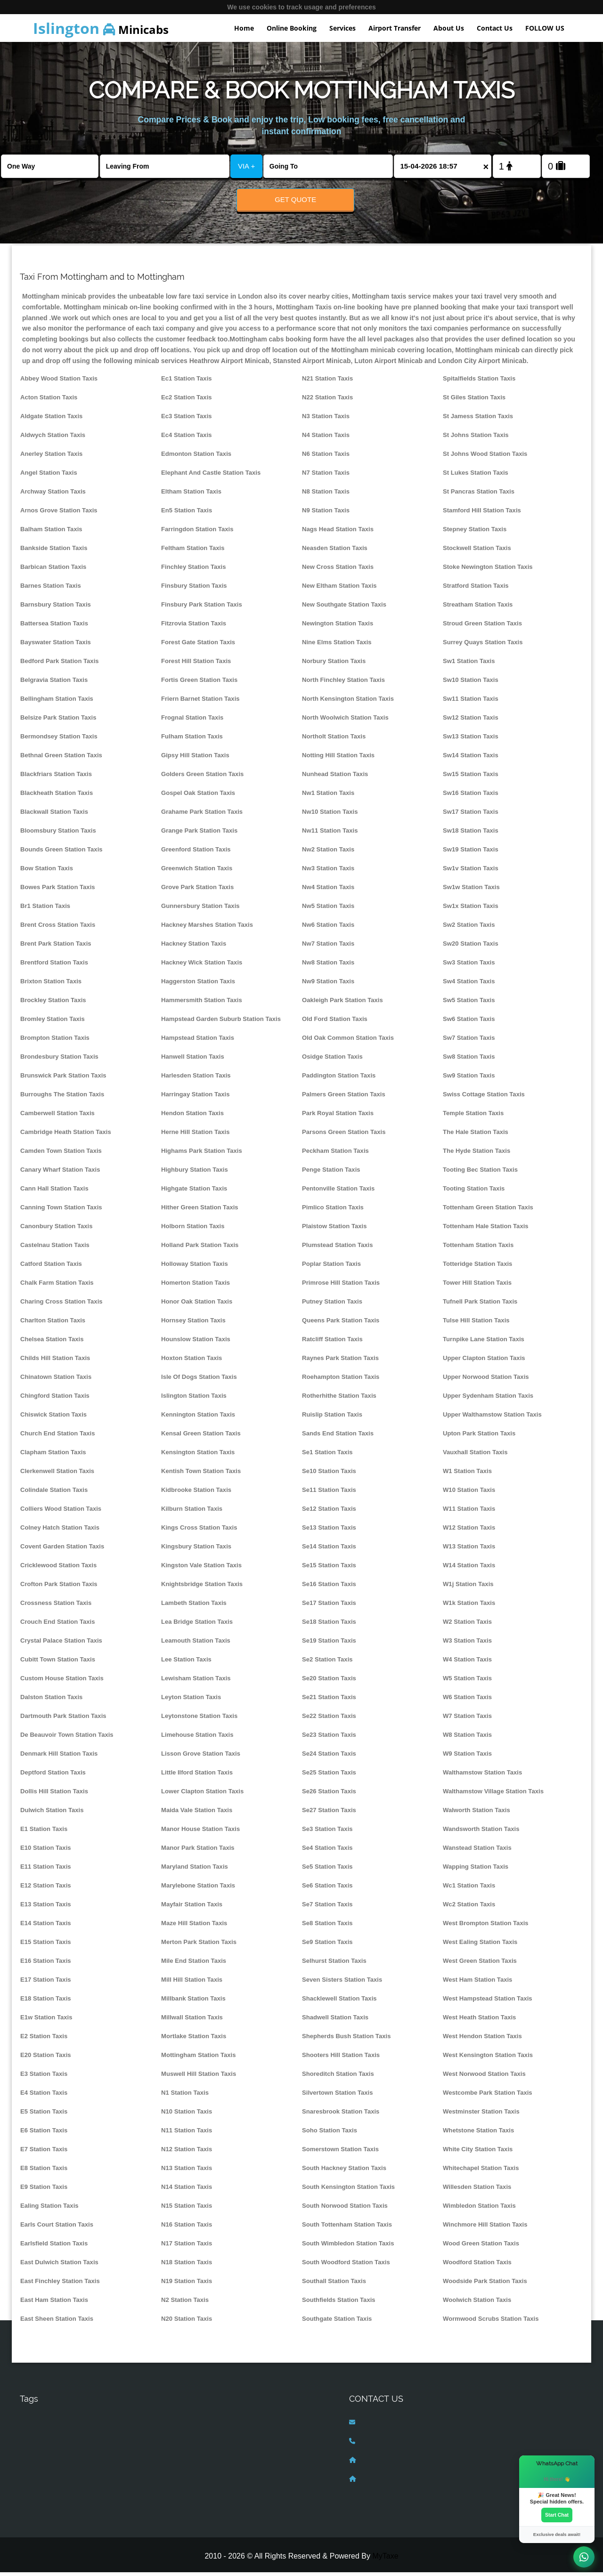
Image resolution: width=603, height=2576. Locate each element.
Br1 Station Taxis (45, 909)
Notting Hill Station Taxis (338, 758)
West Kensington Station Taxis (488, 2058)
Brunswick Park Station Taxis (63, 1079)
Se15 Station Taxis (329, 1568)
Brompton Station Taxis (55, 1041)
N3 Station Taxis (326, 419)
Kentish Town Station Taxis (201, 1474)
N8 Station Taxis (326, 495)
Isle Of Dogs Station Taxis (199, 1380)
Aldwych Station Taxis (52, 438)
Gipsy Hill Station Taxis (195, 758)
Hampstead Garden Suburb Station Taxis (221, 1022)
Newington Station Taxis (337, 627)
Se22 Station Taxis (329, 1719)
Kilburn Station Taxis (191, 1512)
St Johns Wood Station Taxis (485, 457)
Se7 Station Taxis (327, 1908)
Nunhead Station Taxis (335, 777)
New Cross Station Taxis (338, 570)
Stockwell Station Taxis (477, 551)
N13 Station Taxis (186, 2171)
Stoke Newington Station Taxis (488, 570)
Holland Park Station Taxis (199, 1248)
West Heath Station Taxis (479, 2021)
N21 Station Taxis (327, 382)
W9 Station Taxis (467, 1757)
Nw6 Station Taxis (328, 928)
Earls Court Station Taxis (56, 2228)
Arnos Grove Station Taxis (59, 514)
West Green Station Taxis (480, 1964)
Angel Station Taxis (48, 476)
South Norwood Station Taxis (345, 2209)
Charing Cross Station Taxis (61, 1305)
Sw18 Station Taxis (470, 834)
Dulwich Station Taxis (52, 1813)
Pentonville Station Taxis (338, 1192)
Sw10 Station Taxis (470, 683)
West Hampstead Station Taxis (487, 2002)
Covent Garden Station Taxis (62, 1550)
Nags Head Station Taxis (338, 532)
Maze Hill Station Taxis (194, 1926)
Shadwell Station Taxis (335, 2021)
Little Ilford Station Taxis (197, 1776)
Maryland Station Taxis (194, 1870)
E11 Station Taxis (45, 1870)
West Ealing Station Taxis (480, 1945)
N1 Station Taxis (185, 2096)
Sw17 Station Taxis (470, 815)
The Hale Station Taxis (475, 1135)
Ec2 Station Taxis (186, 401)
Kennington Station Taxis (198, 1418)
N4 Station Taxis (326, 438)
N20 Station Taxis (186, 2322)
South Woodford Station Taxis (346, 2265)
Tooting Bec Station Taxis (480, 1173)
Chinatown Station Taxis (55, 1380)
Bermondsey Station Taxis (59, 740)
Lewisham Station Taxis (196, 1681)
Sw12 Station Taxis (470, 721)
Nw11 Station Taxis (330, 834)
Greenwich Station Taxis (196, 871)
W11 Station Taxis (469, 1512)
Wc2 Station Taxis (469, 1908)
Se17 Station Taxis (329, 1606)
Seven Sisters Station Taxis (342, 1983)
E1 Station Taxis (43, 1832)
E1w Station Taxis (46, 2021)
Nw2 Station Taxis (328, 853)
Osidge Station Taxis (332, 1060)
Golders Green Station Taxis (202, 777)
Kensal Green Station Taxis (201, 1437)
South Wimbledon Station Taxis (348, 2247)
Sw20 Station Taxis (470, 947)
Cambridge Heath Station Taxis (65, 1135)
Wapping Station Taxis (475, 1870)
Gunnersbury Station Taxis (200, 909)
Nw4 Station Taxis (328, 890)
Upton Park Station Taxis (479, 1437)
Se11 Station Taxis (329, 1493)
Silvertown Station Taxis (337, 2096)
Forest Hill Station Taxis (196, 664)
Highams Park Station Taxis (201, 1154)
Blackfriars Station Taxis (56, 777)
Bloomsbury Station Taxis (58, 834)
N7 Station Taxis (326, 476)
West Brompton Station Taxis (486, 1926)
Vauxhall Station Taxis (475, 1455)
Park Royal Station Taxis (338, 1116)
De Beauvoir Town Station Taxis (67, 1738)
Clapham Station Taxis (53, 1455)
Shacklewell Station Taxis (339, 2002)
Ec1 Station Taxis (186, 382)
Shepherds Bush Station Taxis (346, 2039)
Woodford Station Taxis (477, 2265)
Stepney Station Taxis (474, 532)
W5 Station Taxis (467, 1681)
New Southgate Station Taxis (344, 608)
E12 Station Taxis (45, 1889)
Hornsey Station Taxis (193, 1324)
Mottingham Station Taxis (198, 2058)
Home (244, 28)
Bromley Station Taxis (52, 1022)
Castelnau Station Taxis (55, 1248)
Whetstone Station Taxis (478, 2134)
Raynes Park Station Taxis (340, 1361)
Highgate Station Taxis (194, 1192)
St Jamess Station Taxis (478, 419)
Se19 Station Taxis (329, 1644)
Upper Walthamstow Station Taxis (492, 1418)
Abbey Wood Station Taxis (59, 382)
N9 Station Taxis (326, 514)
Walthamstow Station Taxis (482, 1776)
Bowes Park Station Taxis (57, 890)
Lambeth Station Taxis (194, 1606)
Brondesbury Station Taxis (59, 1060)
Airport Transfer (394, 28)
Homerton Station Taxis (195, 1286)
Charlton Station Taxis (52, 1324)
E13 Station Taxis (45, 1908)
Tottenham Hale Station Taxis (486, 1229)
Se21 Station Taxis (329, 1700)
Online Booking (292, 28)
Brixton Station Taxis (50, 984)
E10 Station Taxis (45, 1851)
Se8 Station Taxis (327, 1926)
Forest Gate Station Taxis (198, 645)
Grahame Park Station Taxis (202, 815)
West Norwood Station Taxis (484, 2077)
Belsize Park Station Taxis (58, 721)
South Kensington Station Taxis (348, 2190)
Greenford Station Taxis (196, 853)
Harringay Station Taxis (195, 1098)
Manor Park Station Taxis (198, 1851)
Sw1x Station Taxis (470, 909)
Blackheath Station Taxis (56, 796)
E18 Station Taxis (45, 2002)
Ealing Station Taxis (49, 2209)
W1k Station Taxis (469, 1606)
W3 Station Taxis (467, 1644)
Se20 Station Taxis (329, 1681)
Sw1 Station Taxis (469, 664)
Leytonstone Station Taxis (199, 1719)
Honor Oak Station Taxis (196, 1305)
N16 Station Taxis (186, 2228)
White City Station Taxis (478, 2152)
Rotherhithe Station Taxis (339, 1399)
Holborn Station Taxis (193, 1229)
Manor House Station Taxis (200, 1832)
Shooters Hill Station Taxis (341, 2058)
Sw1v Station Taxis (470, 871)
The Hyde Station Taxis (476, 1154)
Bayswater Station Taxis (55, 645)
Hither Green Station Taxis (199, 1211)
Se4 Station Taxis (327, 1851)
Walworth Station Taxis (476, 1813)
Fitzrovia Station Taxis (193, 627)
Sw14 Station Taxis (470, 758)
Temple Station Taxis (473, 1116)
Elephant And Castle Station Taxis (211, 476)
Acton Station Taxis (48, 401)
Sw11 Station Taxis (470, 702)
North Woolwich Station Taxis (345, 721)
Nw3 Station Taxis (328, 871)
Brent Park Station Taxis (55, 947)
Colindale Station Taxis (54, 1493)
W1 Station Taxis (467, 1474)
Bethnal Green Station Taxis (61, 758)
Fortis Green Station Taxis (199, 683)
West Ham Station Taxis (477, 1983)
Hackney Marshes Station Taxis (207, 928)
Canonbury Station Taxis (56, 1229)
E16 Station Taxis (45, 1964)
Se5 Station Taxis (327, 1870)
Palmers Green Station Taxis (343, 1098)
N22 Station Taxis (327, 401)
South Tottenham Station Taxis (347, 2228)
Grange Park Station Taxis (199, 834)
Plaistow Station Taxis (334, 1229)
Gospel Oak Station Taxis (198, 796)
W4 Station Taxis (467, 1663)
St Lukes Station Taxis (475, 476)
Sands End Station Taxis (338, 1437)
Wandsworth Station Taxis (481, 1832)
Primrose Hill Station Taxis (341, 1286)
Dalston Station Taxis (51, 1700)
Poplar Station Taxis (331, 1267)
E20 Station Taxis (45, 2058)
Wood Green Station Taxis (481, 2247)
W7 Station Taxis (467, 1719)
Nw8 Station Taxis (328, 966)
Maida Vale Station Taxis (196, 1813)
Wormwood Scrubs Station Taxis (490, 2322)
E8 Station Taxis (43, 2171)
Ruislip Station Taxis (332, 1418)
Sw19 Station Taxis (470, 853)
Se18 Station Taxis (329, 1625)
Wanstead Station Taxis (477, 1851)
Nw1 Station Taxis (328, 796)
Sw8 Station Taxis (469, 1060)
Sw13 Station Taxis (470, 740)
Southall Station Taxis (334, 2284)
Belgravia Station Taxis (54, 683)
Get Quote (295, 199)
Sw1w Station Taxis (471, 890)
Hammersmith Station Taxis (201, 1003)
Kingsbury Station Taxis (196, 1550)
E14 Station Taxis (45, 1926)
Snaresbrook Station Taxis (340, 2115)
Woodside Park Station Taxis (485, 2284)
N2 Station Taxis (185, 2303)
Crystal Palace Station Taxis (61, 1644)
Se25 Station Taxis (329, 1776)
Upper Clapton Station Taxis (484, 1361)
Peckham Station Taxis (335, 1154)
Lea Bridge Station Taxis (197, 1625)
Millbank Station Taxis (193, 2002)
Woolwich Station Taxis (477, 2303)
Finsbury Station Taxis (194, 589)
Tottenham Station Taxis (478, 1248)
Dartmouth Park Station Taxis (63, 1719)
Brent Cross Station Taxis (57, 928)
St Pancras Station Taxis (478, 495)
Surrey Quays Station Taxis (483, 645)
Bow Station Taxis (46, 871)
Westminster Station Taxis (481, 2115)
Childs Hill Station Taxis (55, 1361)
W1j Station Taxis (468, 1587)
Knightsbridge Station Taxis (202, 1587)
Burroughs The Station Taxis (62, 1098)
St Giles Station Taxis (474, 401)
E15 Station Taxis (45, 1945)
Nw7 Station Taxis (328, 947)
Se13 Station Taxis (329, 1531)
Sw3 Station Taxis (469, 966)
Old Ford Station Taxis (334, 1022)
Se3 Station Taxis (327, 1832)
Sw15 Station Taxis (470, 777)
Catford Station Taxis (51, 1267)
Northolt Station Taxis (334, 740)
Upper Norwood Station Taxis (486, 1380)
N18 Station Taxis (186, 2265)
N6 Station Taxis (326, 457)
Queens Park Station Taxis (340, 1324)
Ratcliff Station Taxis (332, 1342)
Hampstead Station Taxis (197, 1041)
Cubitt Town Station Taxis (57, 1663)
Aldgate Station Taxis (51, 419)
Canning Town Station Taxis (61, 1211)
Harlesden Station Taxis (196, 1079)
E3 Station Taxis (43, 2077)
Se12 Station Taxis (329, 1512)
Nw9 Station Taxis (328, 984)
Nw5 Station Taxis (328, 909)
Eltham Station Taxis (191, 495)
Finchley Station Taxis (193, 570)
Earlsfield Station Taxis (54, 2247)
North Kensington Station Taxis (348, 702)
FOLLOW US (544, 28)
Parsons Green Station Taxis (344, 1135)
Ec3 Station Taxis (186, 419)
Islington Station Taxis (194, 1399)
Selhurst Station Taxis (334, 1964)
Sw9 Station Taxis (469, 1079)
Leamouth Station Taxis (195, 1644)
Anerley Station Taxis (51, 457)
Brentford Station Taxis (54, 966)
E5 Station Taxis (43, 2115)
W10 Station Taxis (469, 1493)
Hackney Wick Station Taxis (201, 966)
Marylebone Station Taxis (198, 1889)
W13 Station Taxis (469, 1550)
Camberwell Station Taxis (57, 1116)
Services (342, 28)
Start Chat (557, 2514)
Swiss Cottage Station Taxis (484, 1098)
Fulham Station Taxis (192, 740)
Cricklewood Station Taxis (58, 1568)
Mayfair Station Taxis (191, 1908)
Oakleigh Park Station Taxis (342, 1003)
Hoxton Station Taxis (191, 1361)
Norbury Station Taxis (334, 664)
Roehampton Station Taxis (340, 1380)
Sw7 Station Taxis (469, 1041)
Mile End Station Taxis (193, 1964)
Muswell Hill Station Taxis (198, 2077)
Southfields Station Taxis (338, 2303)
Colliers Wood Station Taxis (60, 1512)
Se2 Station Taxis (327, 1663)
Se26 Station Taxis (329, 1794)
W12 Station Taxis (469, 1531)
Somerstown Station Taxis (340, 2152)
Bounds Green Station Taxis (61, 853)
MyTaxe (385, 2560)
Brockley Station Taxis (53, 1003)
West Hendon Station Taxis (482, 2039)
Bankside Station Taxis (54, 551)
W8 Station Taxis (467, 1738)
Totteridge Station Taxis (477, 1267)
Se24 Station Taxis (329, 1757)
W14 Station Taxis (469, 1568)
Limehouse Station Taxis (197, 1738)
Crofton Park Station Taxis (59, 1587)
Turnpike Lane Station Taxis (483, 1342)
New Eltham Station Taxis (339, 589)
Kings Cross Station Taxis (199, 1531)
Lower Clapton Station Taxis (202, 1794)
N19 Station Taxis (186, 2284)
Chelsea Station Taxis (52, 1342)
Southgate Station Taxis (337, 2322)
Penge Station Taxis (331, 1173)
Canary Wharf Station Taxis (60, 1173)
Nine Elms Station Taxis (337, 645)
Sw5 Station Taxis (469, 1003)
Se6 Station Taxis (327, 1889)
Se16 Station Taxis (329, 1587)
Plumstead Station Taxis (337, 1248)
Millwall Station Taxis (192, 2021)
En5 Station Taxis (186, 514)
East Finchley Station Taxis (60, 2284)
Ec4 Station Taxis (186, 438)
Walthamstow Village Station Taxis (493, 1794)
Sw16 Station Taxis (470, 796)
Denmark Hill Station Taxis (59, 1757)
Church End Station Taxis (57, 1437)
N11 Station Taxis (186, 2134)
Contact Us (495, 28)
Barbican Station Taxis (53, 570)
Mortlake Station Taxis (193, 2039)
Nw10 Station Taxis (330, 815)
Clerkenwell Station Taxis (57, 1474)
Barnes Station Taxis (50, 589)
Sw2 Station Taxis (469, 928)
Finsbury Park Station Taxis (201, 608)
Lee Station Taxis (186, 1663)
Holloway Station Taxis (194, 1267)
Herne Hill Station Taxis (195, 1135)
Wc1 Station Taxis (469, 1889)
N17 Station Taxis (186, 2247)
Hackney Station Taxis (193, 947)
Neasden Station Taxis (334, 551)
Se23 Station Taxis (329, 1738)
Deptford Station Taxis (53, 1776)
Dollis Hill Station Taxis (54, 1794)
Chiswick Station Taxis (53, 1418)
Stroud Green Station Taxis (482, 627)
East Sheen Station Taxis (56, 2322)
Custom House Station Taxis (62, 1681)
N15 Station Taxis (186, 2209)
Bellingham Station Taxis (56, 702)
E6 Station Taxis (43, 2134)
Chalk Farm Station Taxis (57, 1286)
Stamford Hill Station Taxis (482, 514)
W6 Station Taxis (467, 1700)
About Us (448, 28)
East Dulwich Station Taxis (59, 2265)
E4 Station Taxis (43, 2096)
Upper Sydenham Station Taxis (488, 1399)
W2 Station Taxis (467, 1625)
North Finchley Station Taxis (343, 683)
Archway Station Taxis (53, 495)
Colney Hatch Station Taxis (59, 1531)
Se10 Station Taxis (329, 1474)
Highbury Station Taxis (194, 1173)
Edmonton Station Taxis (196, 457)
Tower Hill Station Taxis (477, 1286)
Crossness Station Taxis (55, 1606)
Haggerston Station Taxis (198, 984)
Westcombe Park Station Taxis (487, 2096)
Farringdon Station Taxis (197, 532)
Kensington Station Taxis (198, 1455)
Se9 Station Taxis (327, 1945)
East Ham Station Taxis (54, 2303)
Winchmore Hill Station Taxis (485, 2228)
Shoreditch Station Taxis (338, 2077)
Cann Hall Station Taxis (54, 1192)
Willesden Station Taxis (477, 2190)
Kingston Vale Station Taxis (201, 1568)
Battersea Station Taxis (54, 627)
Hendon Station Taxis (192, 1116)
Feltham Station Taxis (193, 551)
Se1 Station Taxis (327, 1455)
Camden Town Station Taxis (61, 1154)
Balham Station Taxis (51, 532)
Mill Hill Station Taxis (191, 1983)
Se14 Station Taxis (329, 1550)
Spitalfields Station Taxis (479, 382)
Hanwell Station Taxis (192, 1060)
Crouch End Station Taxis (57, 1625)
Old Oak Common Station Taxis (348, 1041)
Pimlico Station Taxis (333, 1211)
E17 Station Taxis (45, 1983)
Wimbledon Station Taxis (479, 2209)
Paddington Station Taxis (338, 1079)
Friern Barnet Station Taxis (200, 702)
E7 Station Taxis (43, 2152)
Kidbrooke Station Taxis (196, 1493)
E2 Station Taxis (43, 2039)
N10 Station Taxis (186, 2115)
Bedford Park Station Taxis (59, 664)
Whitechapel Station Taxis (481, 2171)
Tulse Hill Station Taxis (476, 1324)
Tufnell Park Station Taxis (480, 1305)
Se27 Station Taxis (329, 1813)
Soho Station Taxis (329, 2134)
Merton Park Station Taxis (198, 1945)
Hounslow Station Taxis (195, 1342)
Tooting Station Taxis (474, 1192)
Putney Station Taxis (332, 1305)
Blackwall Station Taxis (54, 815)
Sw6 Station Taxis (469, 1022)
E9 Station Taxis (43, 2190)
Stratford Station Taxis (476, 589)
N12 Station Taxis (186, 2152)
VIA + (246, 166)
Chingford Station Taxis (55, 1399)
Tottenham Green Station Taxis (488, 1211)
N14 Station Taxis (186, 2190)
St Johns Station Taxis (476, 438)
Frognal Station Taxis (192, 721)
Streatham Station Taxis (478, 608)
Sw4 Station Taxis (469, 984)
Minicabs (101, 28)
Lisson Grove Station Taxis (200, 1757)
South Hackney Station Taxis (344, 2171)
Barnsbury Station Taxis (55, 608)
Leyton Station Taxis (191, 1700)
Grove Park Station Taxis (197, 890)
